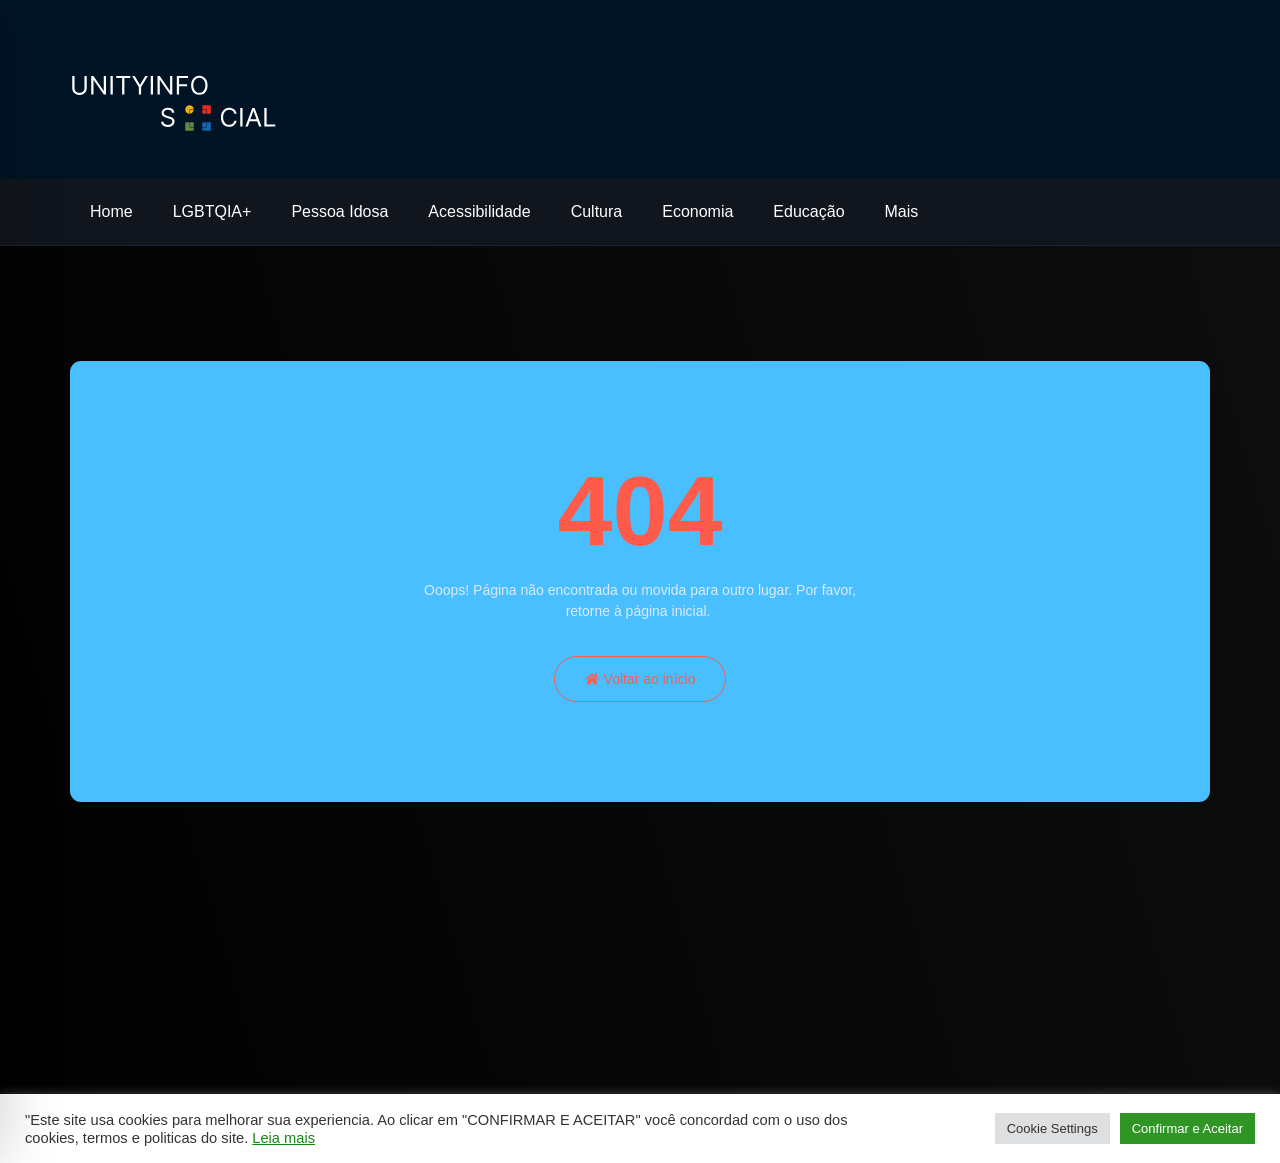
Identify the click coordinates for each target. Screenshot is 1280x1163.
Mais (902, 211)
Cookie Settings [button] (1052, 1128)
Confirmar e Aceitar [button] (1187, 1128)
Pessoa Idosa (339, 211)
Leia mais (283, 1138)
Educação (808, 211)
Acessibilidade (479, 211)
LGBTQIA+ (212, 211)
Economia (697, 211)
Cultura (597, 211)
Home (111, 211)
